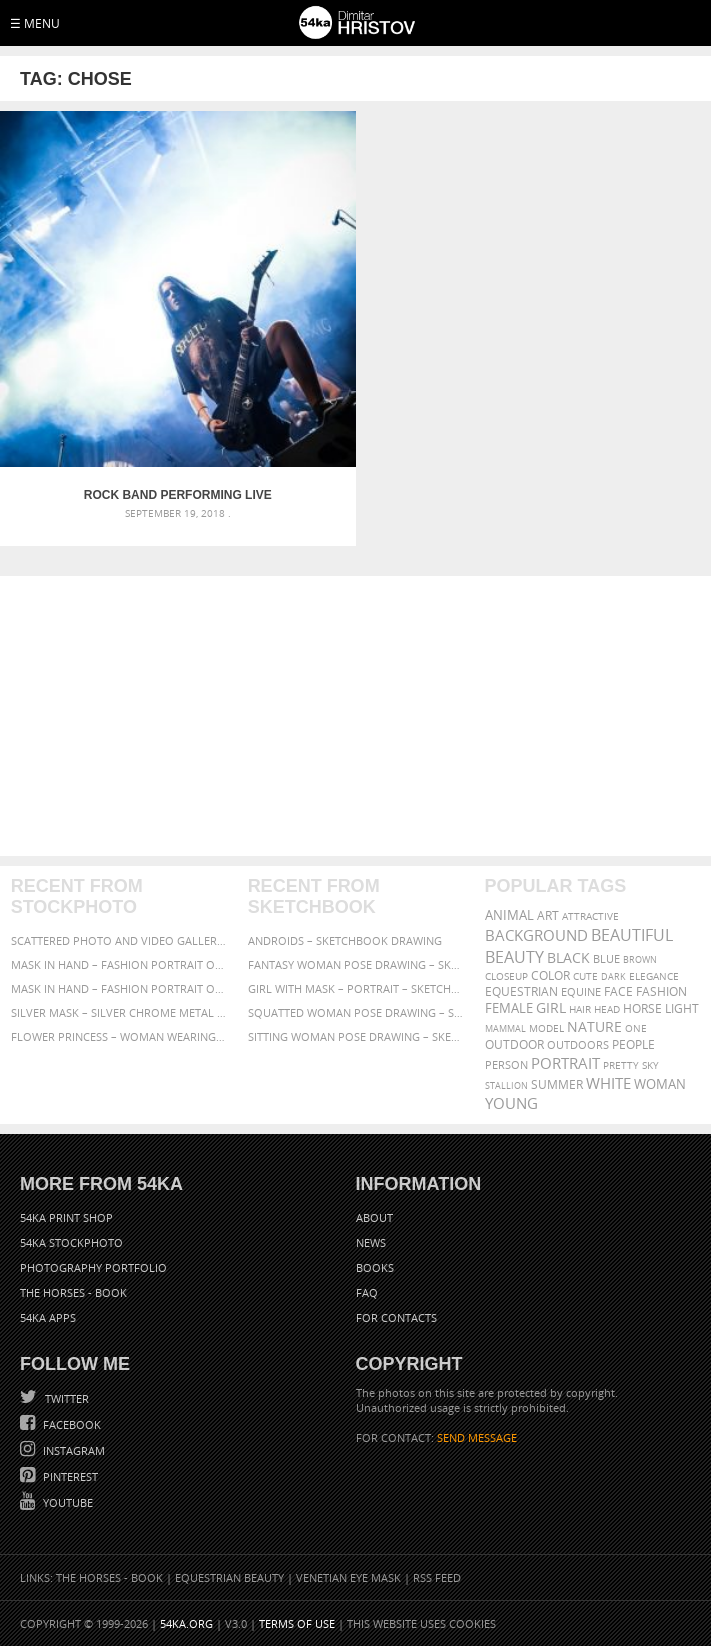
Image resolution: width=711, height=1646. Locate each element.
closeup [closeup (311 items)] (506, 976)
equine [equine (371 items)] (581, 991)
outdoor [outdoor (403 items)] (514, 1044)
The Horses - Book (73, 1292)
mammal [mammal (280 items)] (505, 1028)
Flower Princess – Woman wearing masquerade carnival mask (119, 1036)
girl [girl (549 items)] (551, 1008)
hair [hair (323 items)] (580, 1009)
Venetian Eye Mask (348, 1577)
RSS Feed (437, 1577)
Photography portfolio (93, 1267)
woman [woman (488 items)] (660, 1084)
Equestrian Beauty (229, 1577)
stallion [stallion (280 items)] (506, 1085)
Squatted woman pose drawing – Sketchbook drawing (356, 1012)
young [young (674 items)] (511, 1103)
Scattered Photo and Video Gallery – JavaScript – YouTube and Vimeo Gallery (119, 940)
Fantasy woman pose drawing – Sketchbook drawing (356, 964)
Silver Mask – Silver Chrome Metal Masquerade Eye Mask (119, 1012)
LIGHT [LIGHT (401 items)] (682, 1008)
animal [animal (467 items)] (509, 915)
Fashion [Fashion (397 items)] (661, 991)
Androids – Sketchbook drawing (345, 940)
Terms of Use (297, 1623)
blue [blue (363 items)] (606, 958)
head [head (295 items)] (607, 1009)
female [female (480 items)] (509, 1008)
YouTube (66, 1502)
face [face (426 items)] (618, 991)
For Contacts (396, 1317)
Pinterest (69, 1476)
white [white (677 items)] (608, 1083)
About (374, 1217)
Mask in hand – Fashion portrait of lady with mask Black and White (119, 964)
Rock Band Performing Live (178, 495)
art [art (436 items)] (548, 915)
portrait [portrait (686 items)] (565, 1063)
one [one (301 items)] (636, 1028)
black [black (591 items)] (568, 957)
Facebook (70, 1424)
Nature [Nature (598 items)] (594, 1026)
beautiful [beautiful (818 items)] (632, 935)
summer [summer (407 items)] (557, 1084)
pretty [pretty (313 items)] (621, 1065)
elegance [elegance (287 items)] (654, 976)
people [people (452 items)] (633, 1044)
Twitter (65, 1398)
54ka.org (186, 1623)
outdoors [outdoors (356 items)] (578, 1045)
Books (375, 1267)
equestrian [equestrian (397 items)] (521, 991)
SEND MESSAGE (477, 1437)
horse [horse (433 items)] (642, 1008)
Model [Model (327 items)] (546, 1028)
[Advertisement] (355, 716)
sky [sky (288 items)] (650, 1065)
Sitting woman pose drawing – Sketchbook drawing (356, 1036)
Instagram (72, 1450)
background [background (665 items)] (536, 935)
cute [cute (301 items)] (585, 976)
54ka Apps (48, 1317)
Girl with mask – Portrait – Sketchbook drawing (356, 988)
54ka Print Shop (66, 1217)
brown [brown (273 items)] (640, 959)
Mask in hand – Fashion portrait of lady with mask (119, 988)
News (371, 1242)
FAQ (367, 1292)
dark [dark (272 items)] (613, 976)
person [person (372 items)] (506, 1064)
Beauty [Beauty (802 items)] (514, 957)
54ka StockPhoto (71, 1242)
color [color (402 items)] (550, 975)
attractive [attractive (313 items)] (590, 916)
